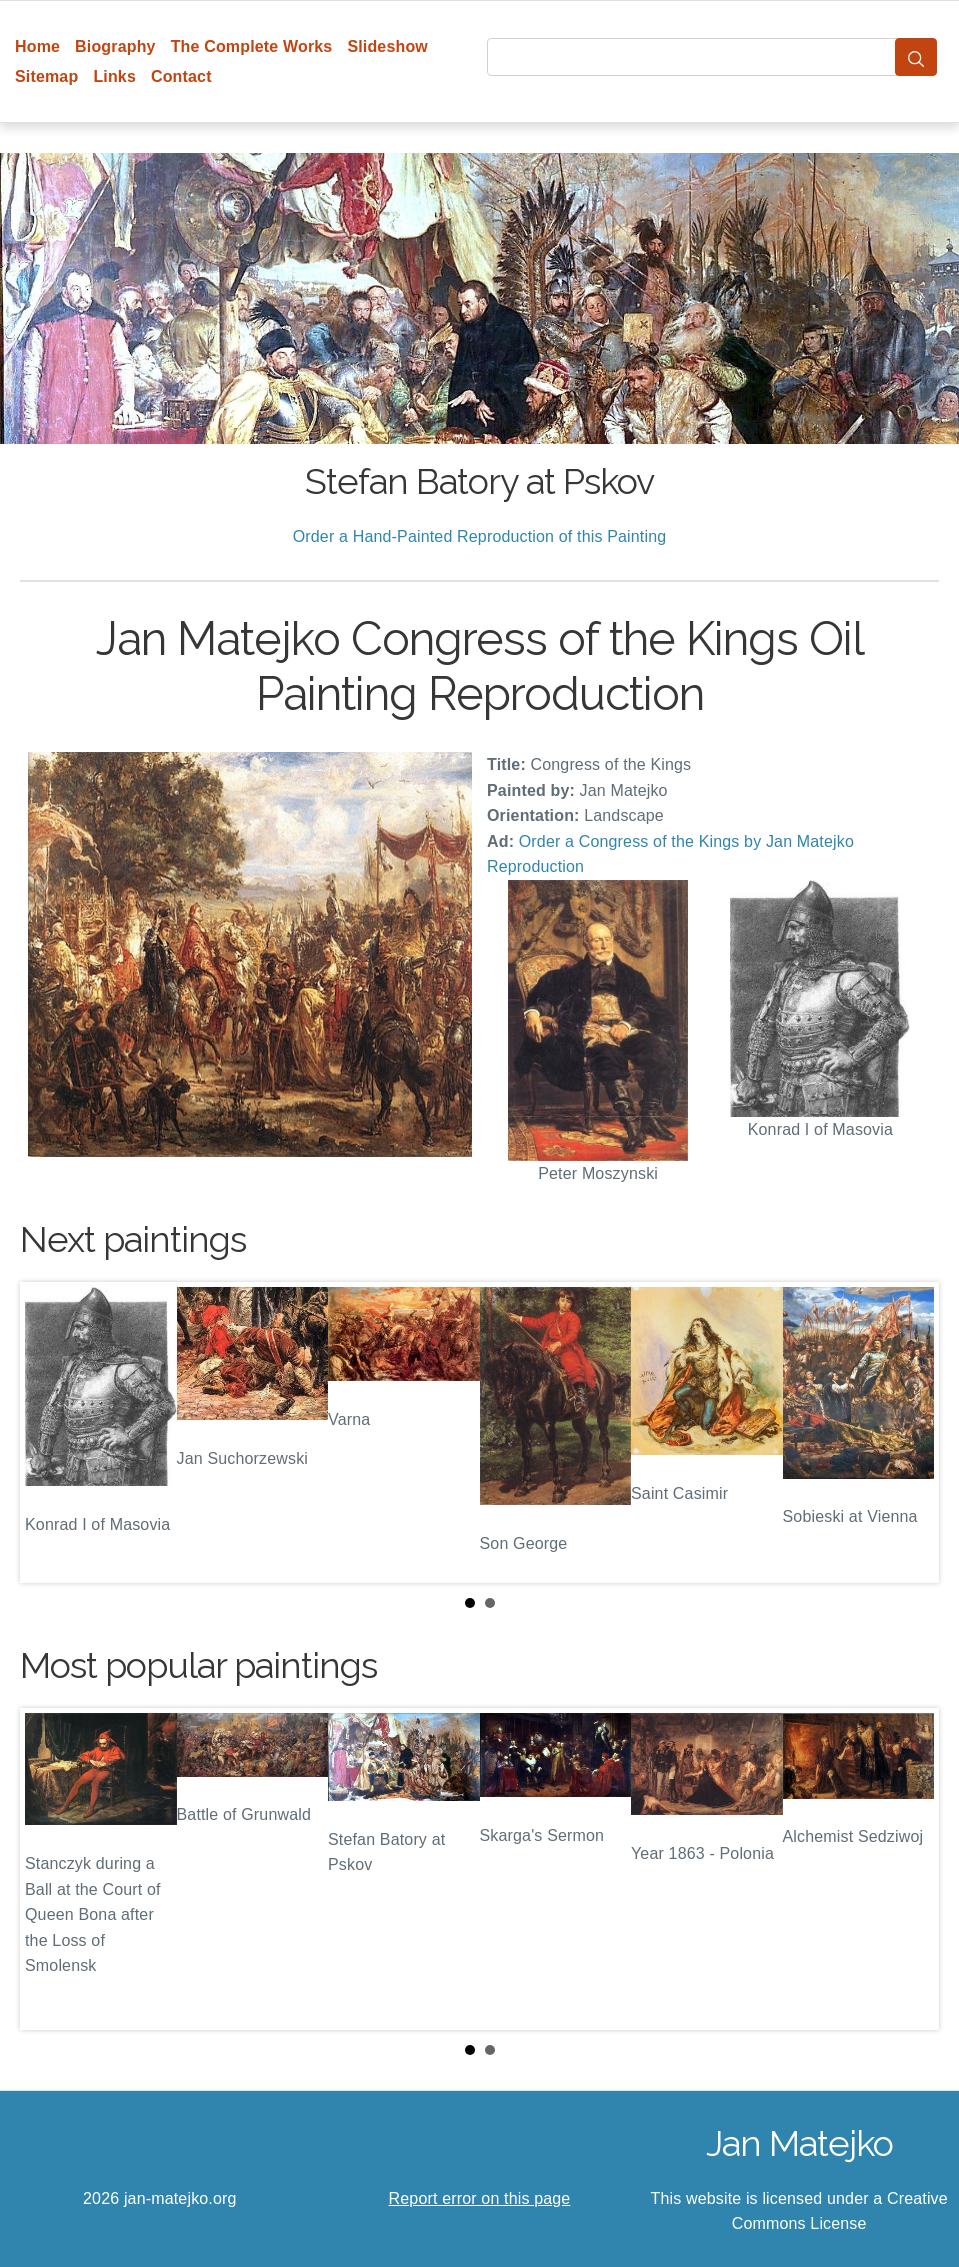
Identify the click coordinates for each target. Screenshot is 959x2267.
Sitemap (46, 76)
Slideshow (387, 46)
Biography (115, 46)
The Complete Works (252, 46)
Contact (181, 76)
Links (114, 76)
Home (37, 46)
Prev (51, 1432)
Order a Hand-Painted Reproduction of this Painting (480, 536)
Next (908, 1432)
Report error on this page (480, 2198)
